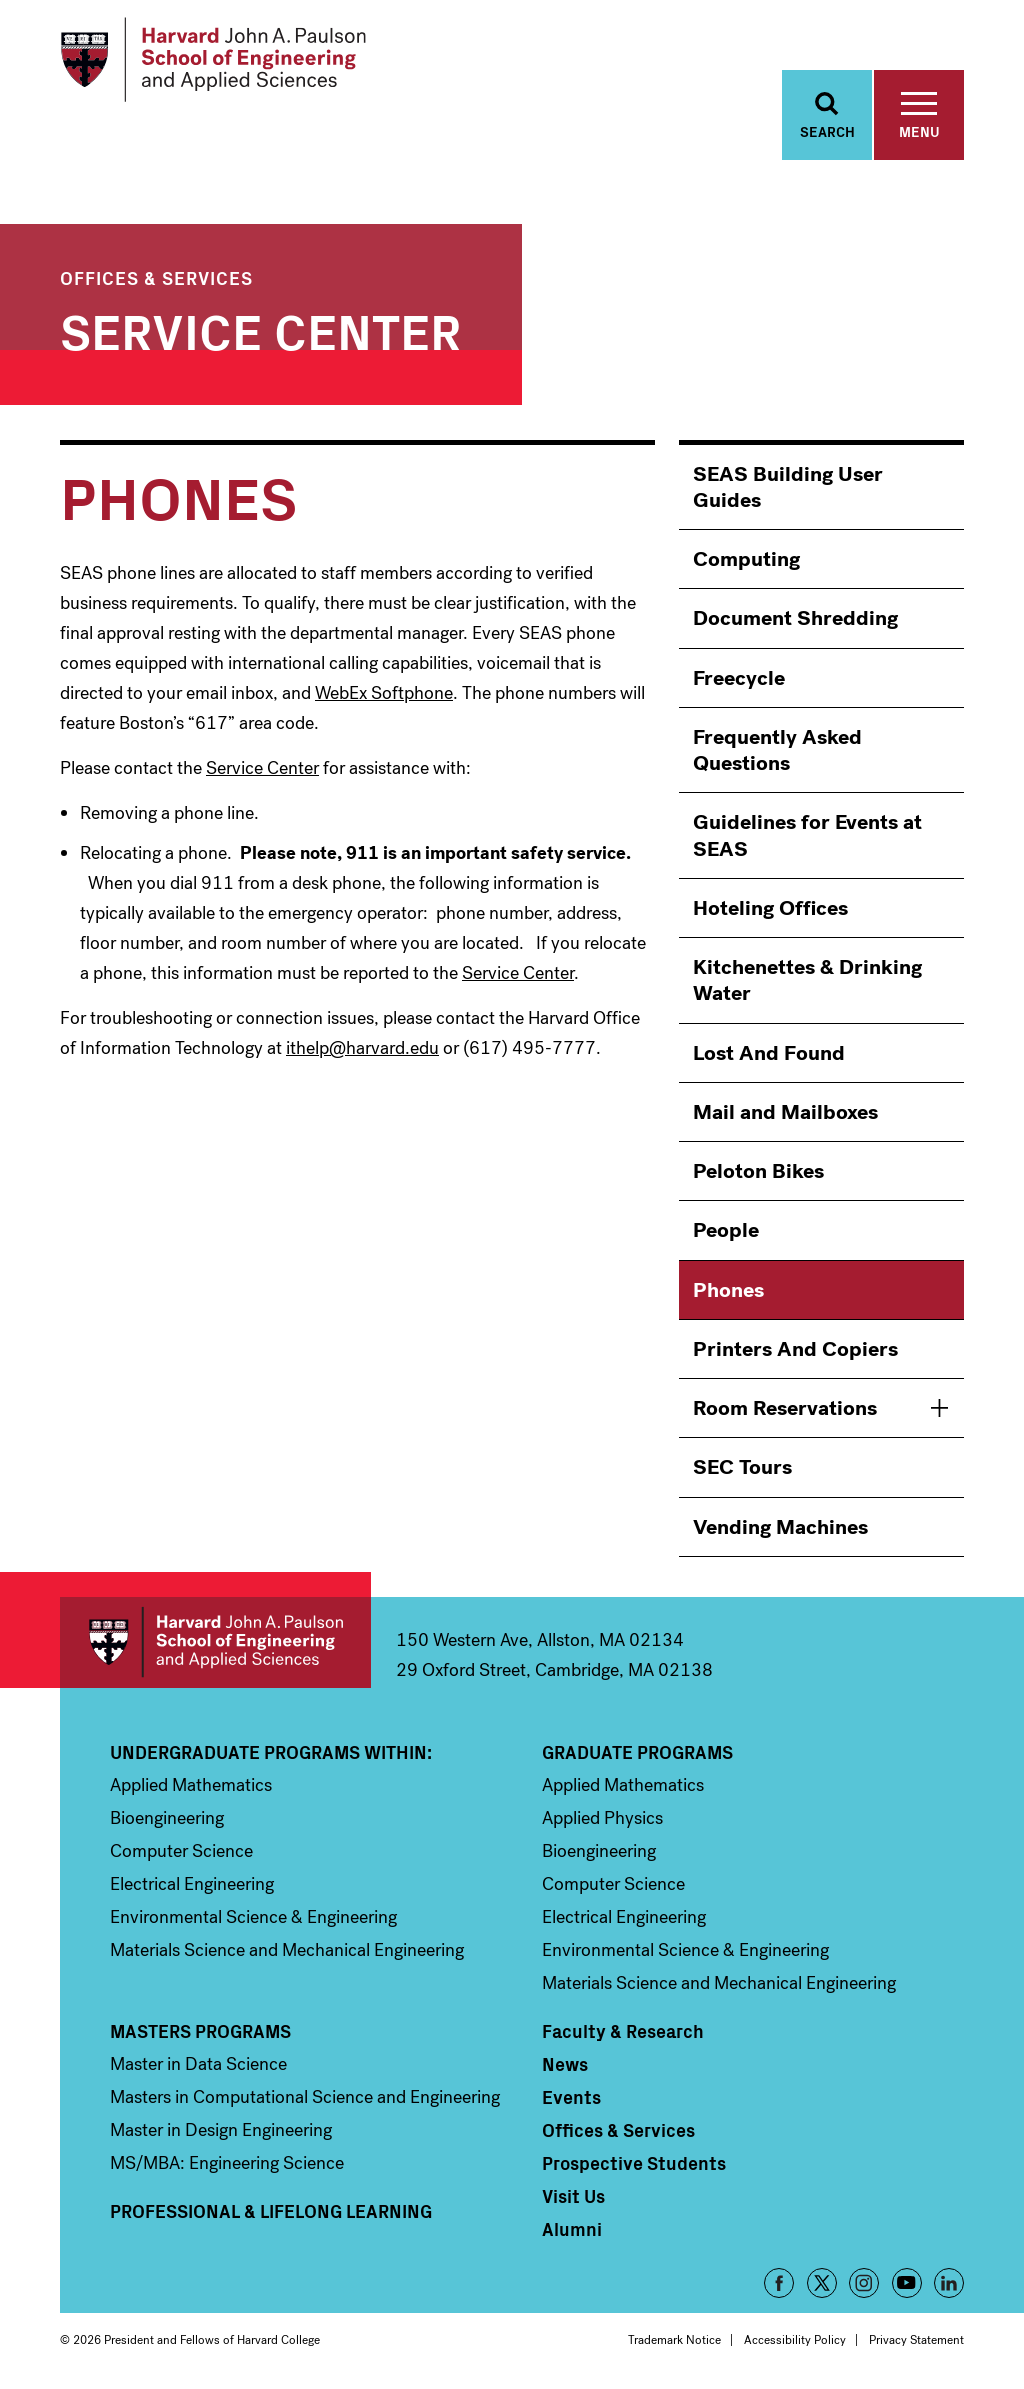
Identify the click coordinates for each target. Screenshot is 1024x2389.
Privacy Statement (916, 2340)
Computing (746, 560)
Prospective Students (634, 2163)
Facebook (779, 2283)
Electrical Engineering (192, 1884)
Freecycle (739, 678)
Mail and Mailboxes (785, 1112)
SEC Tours (742, 1468)
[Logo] (213, 60)
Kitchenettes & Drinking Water (807, 981)
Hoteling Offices (770, 908)
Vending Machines (780, 1527)
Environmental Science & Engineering (253, 1917)
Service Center (261, 328)
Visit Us (573, 2196)
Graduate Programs (637, 1752)
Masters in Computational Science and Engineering (305, 2097)
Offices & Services (156, 277)
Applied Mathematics (191, 1785)
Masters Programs (200, 2031)
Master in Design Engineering (221, 2130)
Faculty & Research (623, 2031)
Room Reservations (785, 1409)
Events (571, 2097)
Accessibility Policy (795, 2340)
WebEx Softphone (384, 693)
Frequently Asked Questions (777, 750)
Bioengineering (167, 1818)
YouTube (907, 2283)
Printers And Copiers (795, 1349)
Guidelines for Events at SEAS (807, 836)
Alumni (572, 2229)
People (726, 1231)
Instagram (864, 2283)
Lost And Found (769, 1053)
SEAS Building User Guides (788, 487)
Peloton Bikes (758, 1172)
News (565, 2064)
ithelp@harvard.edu (362, 1049)
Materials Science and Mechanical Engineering (287, 1950)
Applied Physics (602, 1818)
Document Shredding (795, 619)
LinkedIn (949, 2283)
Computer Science (181, 1851)
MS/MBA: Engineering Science (227, 2163)
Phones (728, 1290)
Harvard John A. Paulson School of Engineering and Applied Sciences (215, 1642)
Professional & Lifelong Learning (271, 2211)
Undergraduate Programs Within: (271, 1752)
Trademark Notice (674, 2340)
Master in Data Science (198, 2064)
